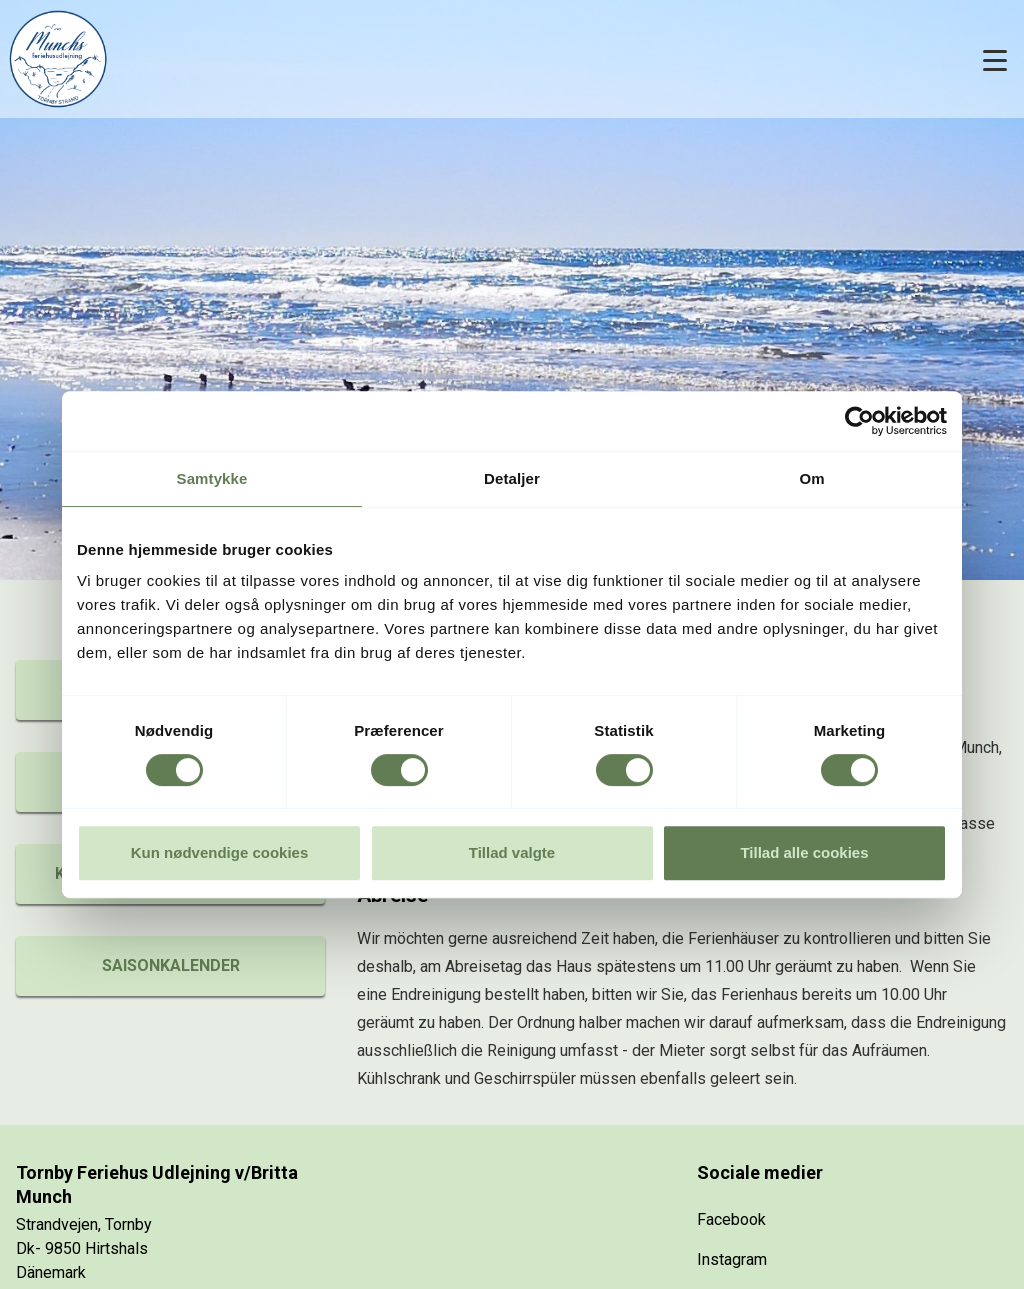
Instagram (732, 1259)
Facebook (731, 1219)
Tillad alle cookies (804, 852)
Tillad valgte (512, 852)
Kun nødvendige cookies (220, 852)
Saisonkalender (171, 965)
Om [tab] (811, 478)
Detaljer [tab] (512, 478)
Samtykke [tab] (212, 478)
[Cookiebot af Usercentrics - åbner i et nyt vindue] (859, 421)
